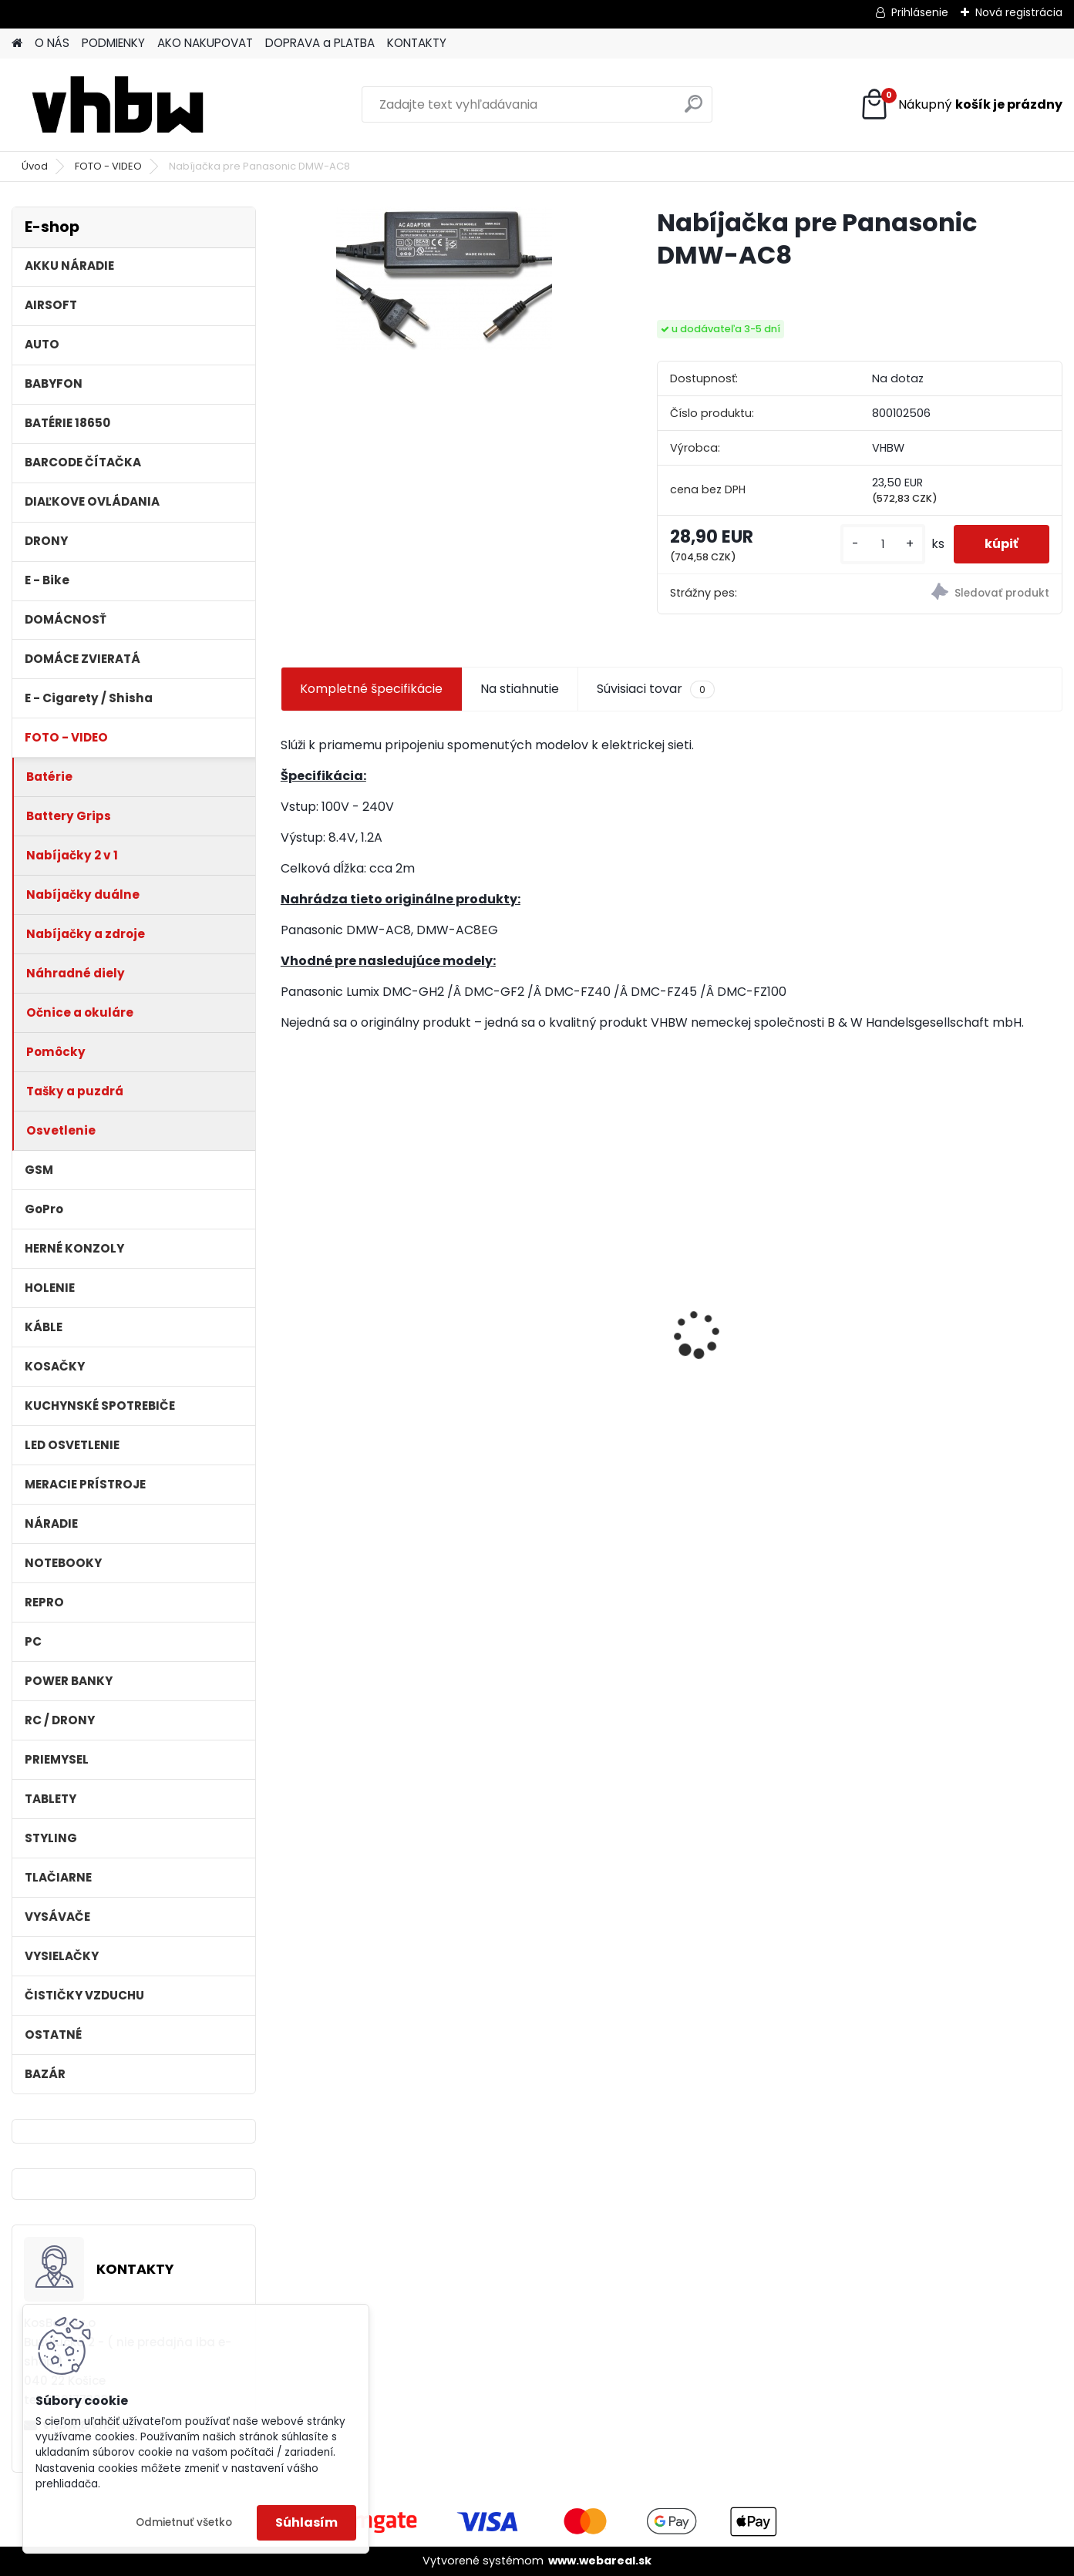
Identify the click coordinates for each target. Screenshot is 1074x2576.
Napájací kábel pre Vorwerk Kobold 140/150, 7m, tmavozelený (969, 1327)
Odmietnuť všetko (184, 2522)
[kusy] (882, 544)
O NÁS (52, 43)
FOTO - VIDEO (108, 166)
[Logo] (118, 104)
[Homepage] (17, 44)
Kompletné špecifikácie (371, 689)
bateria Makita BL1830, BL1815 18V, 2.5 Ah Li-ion (360, 1323)
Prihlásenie (919, 12)
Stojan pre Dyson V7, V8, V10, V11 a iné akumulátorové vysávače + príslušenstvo (765, 1329)
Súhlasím (306, 2522)
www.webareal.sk (599, 2560)
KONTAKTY (416, 43)
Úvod (35, 166)
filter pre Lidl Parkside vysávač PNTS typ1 (554, 1323)
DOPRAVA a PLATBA (320, 43)
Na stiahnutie (519, 689)
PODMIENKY (113, 43)
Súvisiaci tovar (656, 689)
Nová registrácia (1018, 12)
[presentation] (289, 1307)
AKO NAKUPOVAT (205, 43)
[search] (693, 110)
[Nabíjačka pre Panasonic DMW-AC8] (444, 278)
